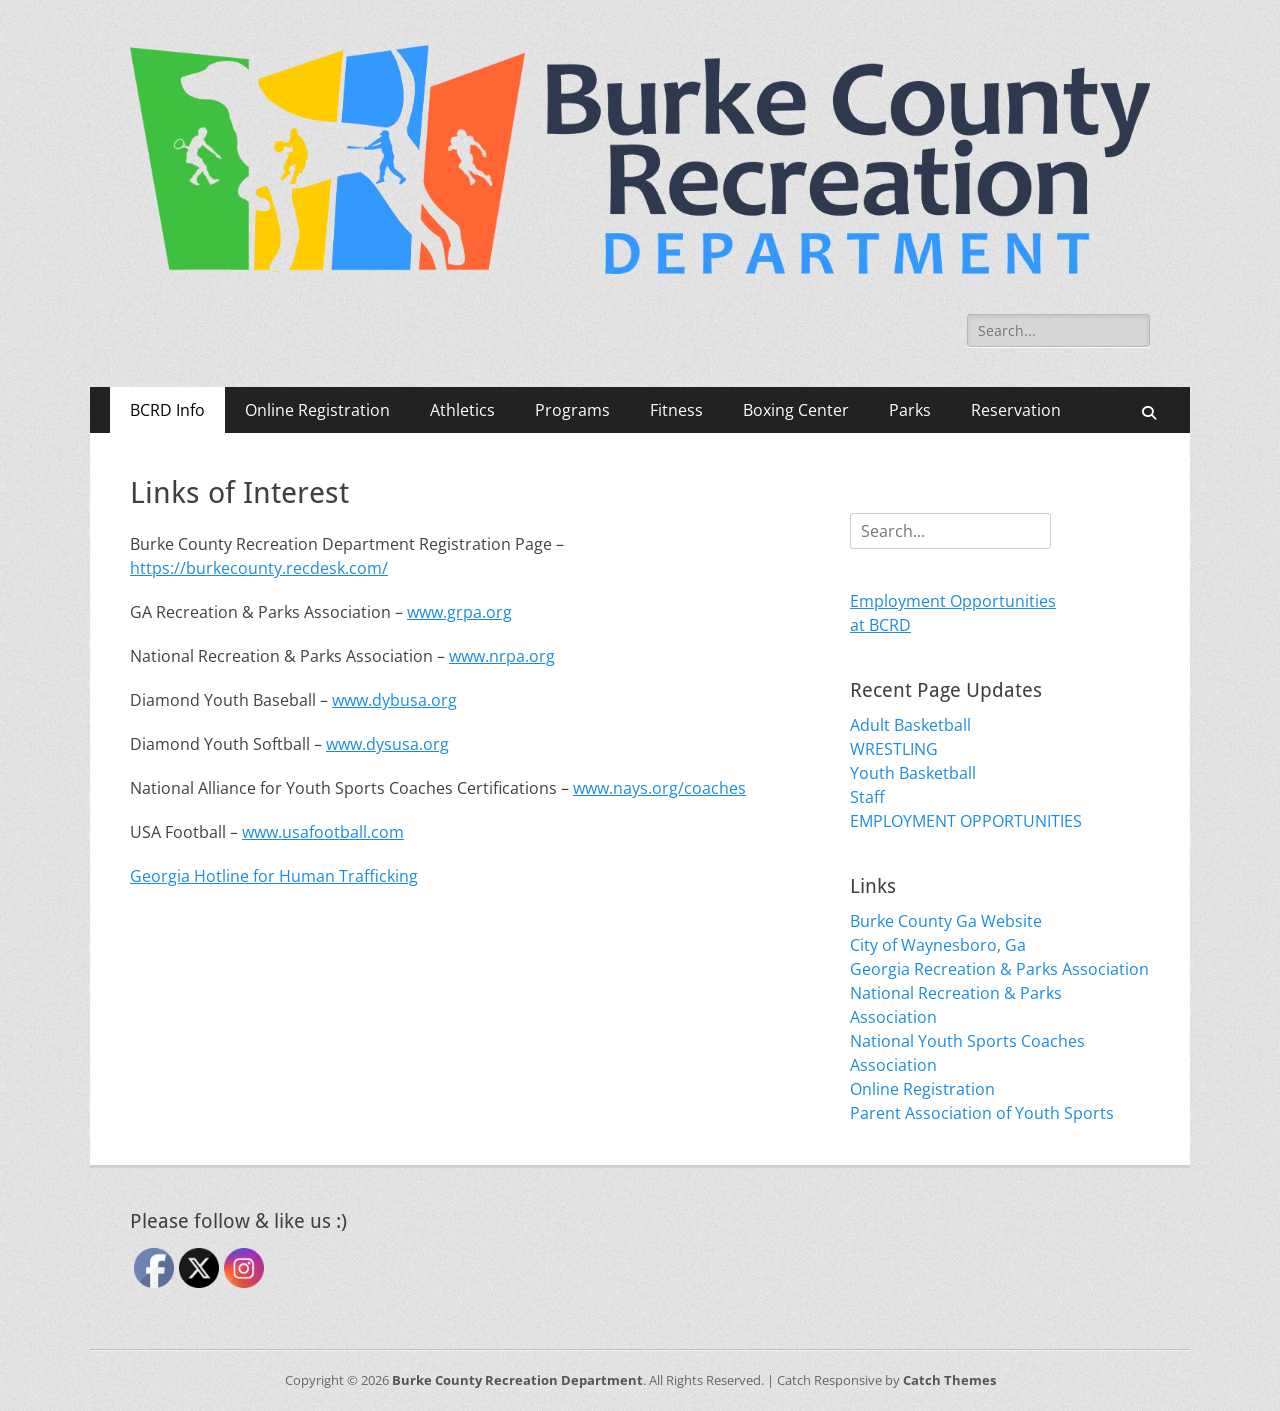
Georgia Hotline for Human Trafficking (274, 876)
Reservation (1016, 410)
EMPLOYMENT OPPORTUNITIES (966, 821)
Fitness (676, 410)
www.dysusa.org (387, 744)
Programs (572, 410)
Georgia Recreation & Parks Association (999, 969)
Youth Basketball (913, 773)
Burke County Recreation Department (517, 1380)
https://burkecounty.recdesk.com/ (259, 568)
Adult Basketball (910, 725)
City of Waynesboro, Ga (938, 945)
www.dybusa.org (394, 700)
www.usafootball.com (323, 832)
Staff (867, 797)
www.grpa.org (459, 612)
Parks (910, 410)
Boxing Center (796, 410)
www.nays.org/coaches (659, 788)
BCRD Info (167, 410)
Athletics (462, 410)
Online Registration (317, 410)
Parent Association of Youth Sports (982, 1113)
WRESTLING (894, 749)
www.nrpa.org (502, 656)
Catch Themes (949, 1380)
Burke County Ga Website (946, 921)
